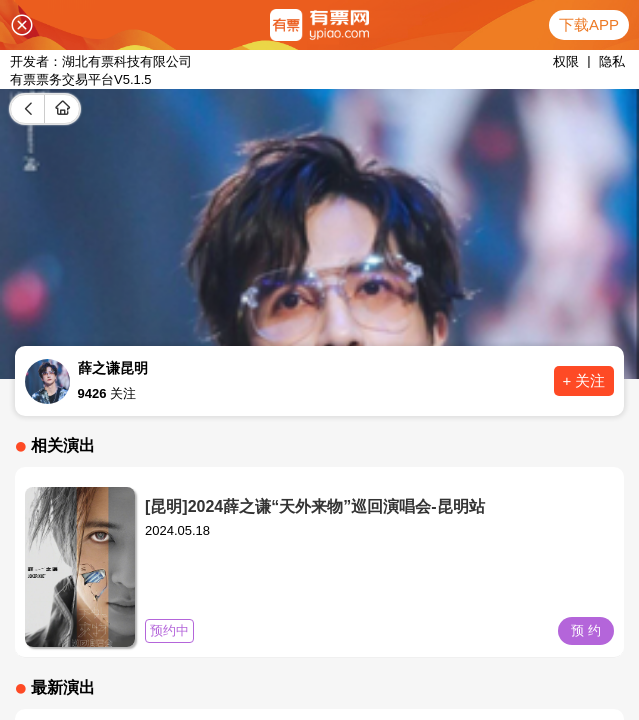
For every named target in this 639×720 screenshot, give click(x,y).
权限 (566, 61)
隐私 (612, 61)
